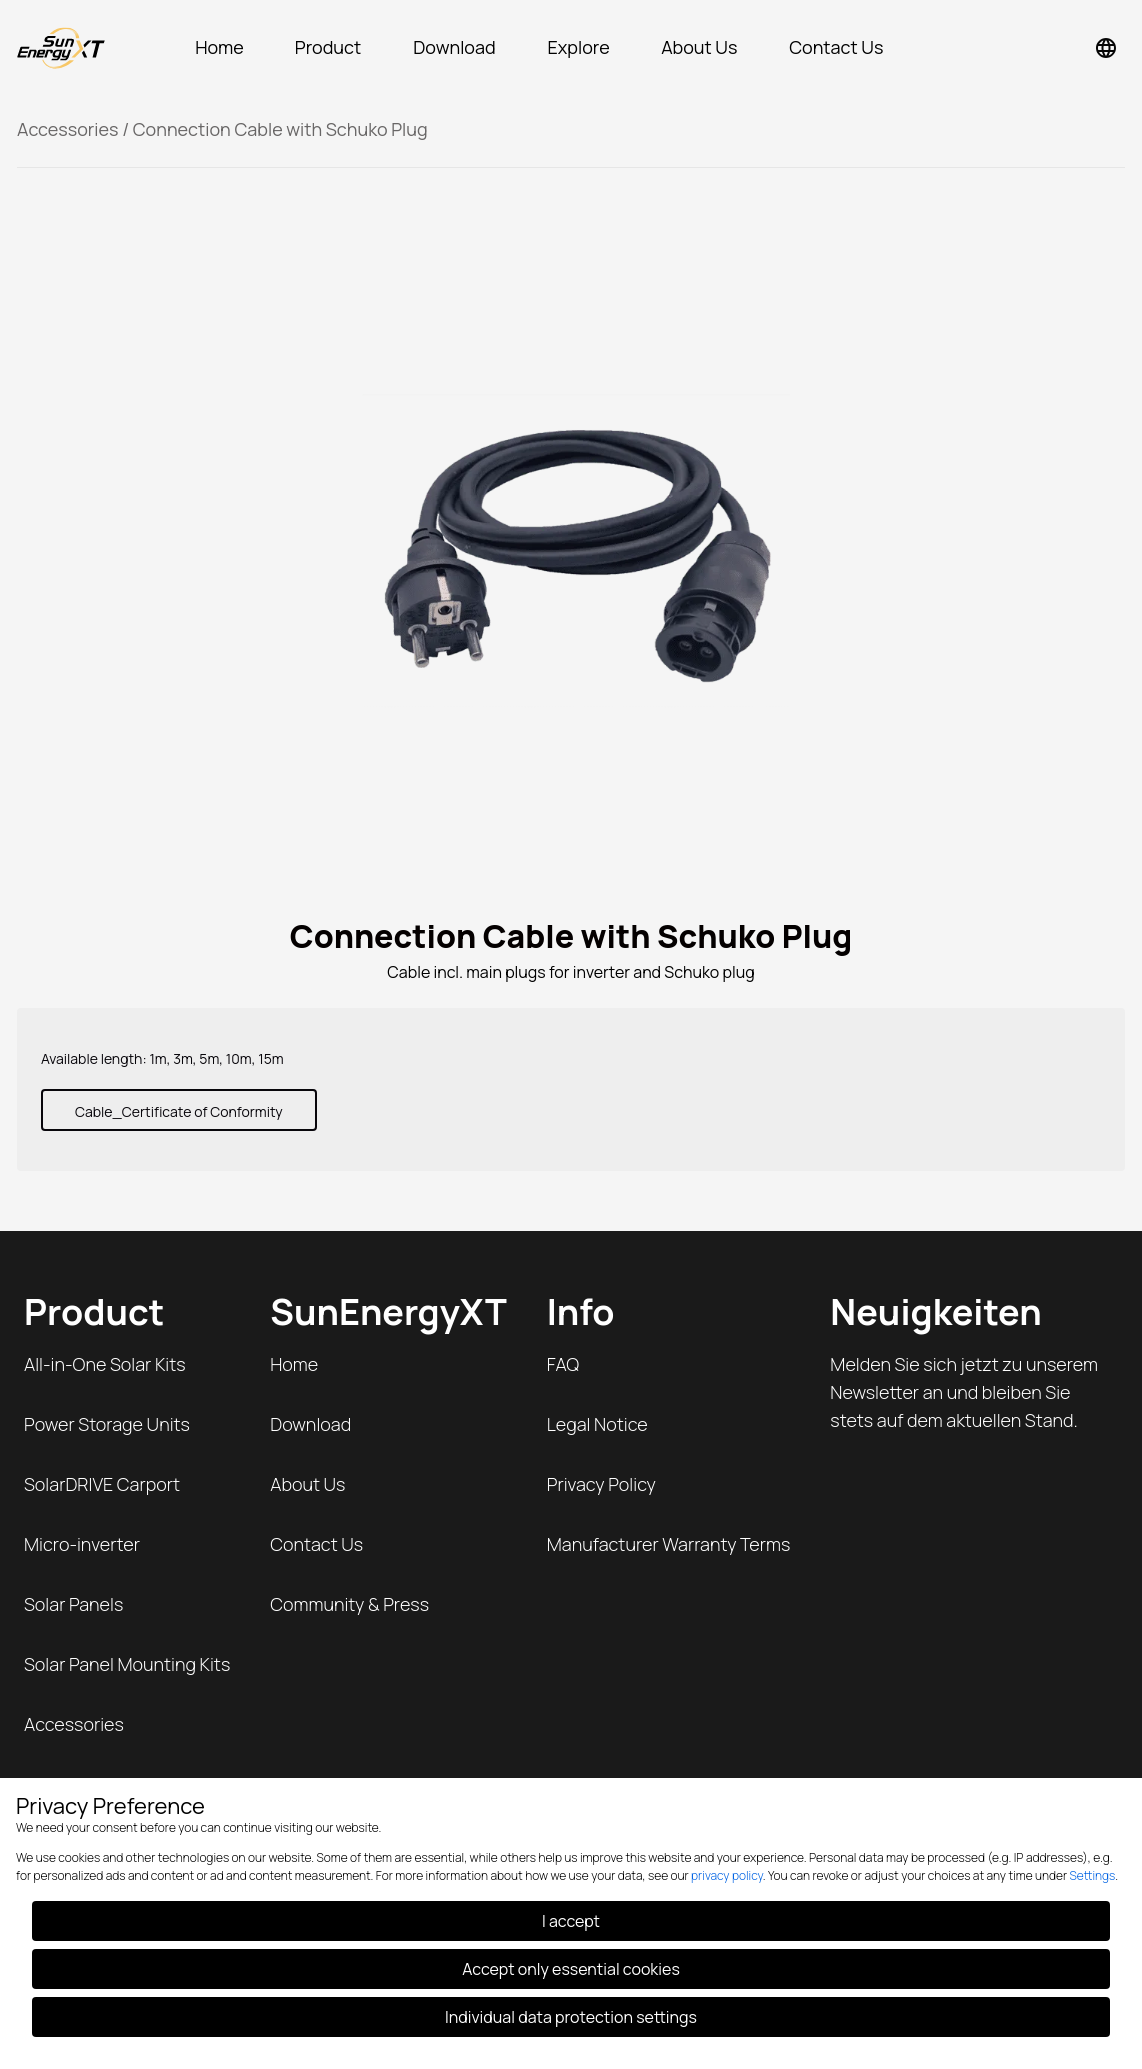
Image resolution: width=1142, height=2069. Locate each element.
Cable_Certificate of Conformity (179, 1111)
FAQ (563, 1364)
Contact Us (316, 1544)
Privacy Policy (601, 1484)
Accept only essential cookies (571, 1969)
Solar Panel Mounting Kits (127, 1664)
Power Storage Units (107, 1424)
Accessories (68, 129)
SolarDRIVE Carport (102, 1484)
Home (294, 1364)
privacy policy (727, 1875)
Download (310, 1424)
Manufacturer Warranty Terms (669, 1544)
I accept (571, 1921)
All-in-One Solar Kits (105, 1364)
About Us (307, 1484)
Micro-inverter (82, 1544)
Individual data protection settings (571, 2017)
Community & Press (349, 1604)
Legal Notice (597, 1424)
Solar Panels (73, 1604)
